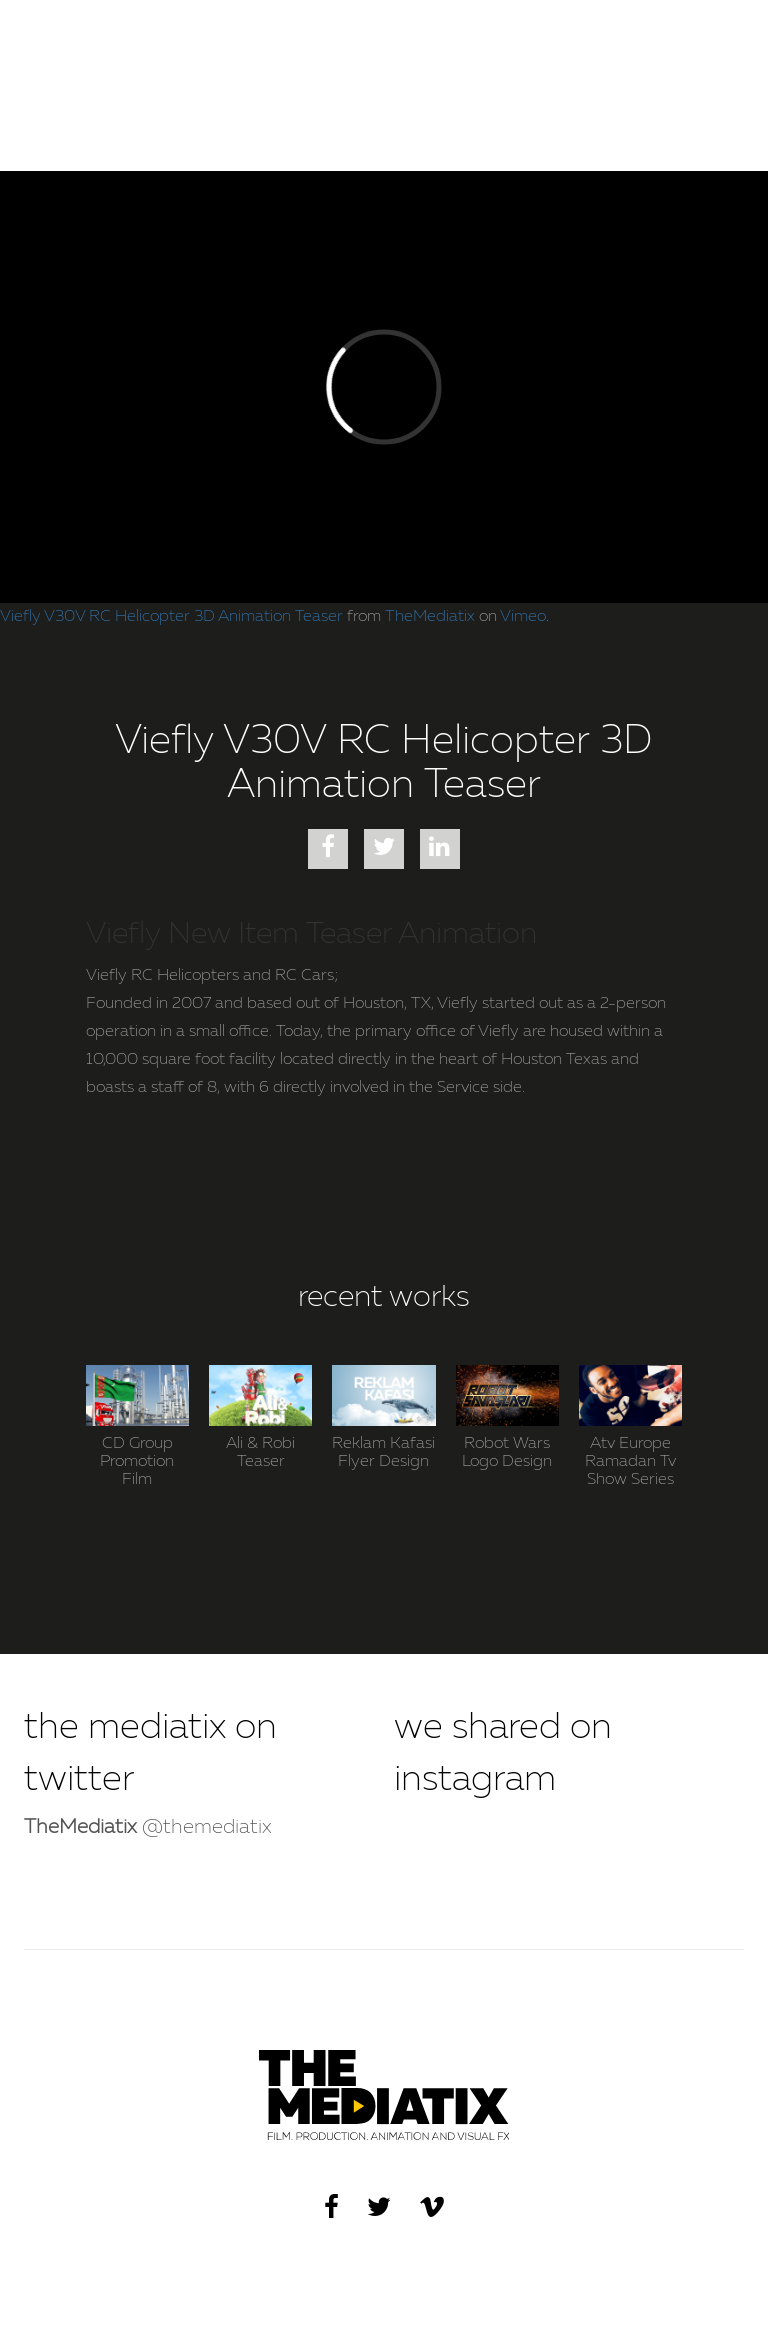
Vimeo (523, 617)
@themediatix (148, 1828)
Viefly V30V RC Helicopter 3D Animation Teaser (171, 617)
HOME (520, 40)
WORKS (598, 40)
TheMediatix (430, 617)
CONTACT (692, 40)
